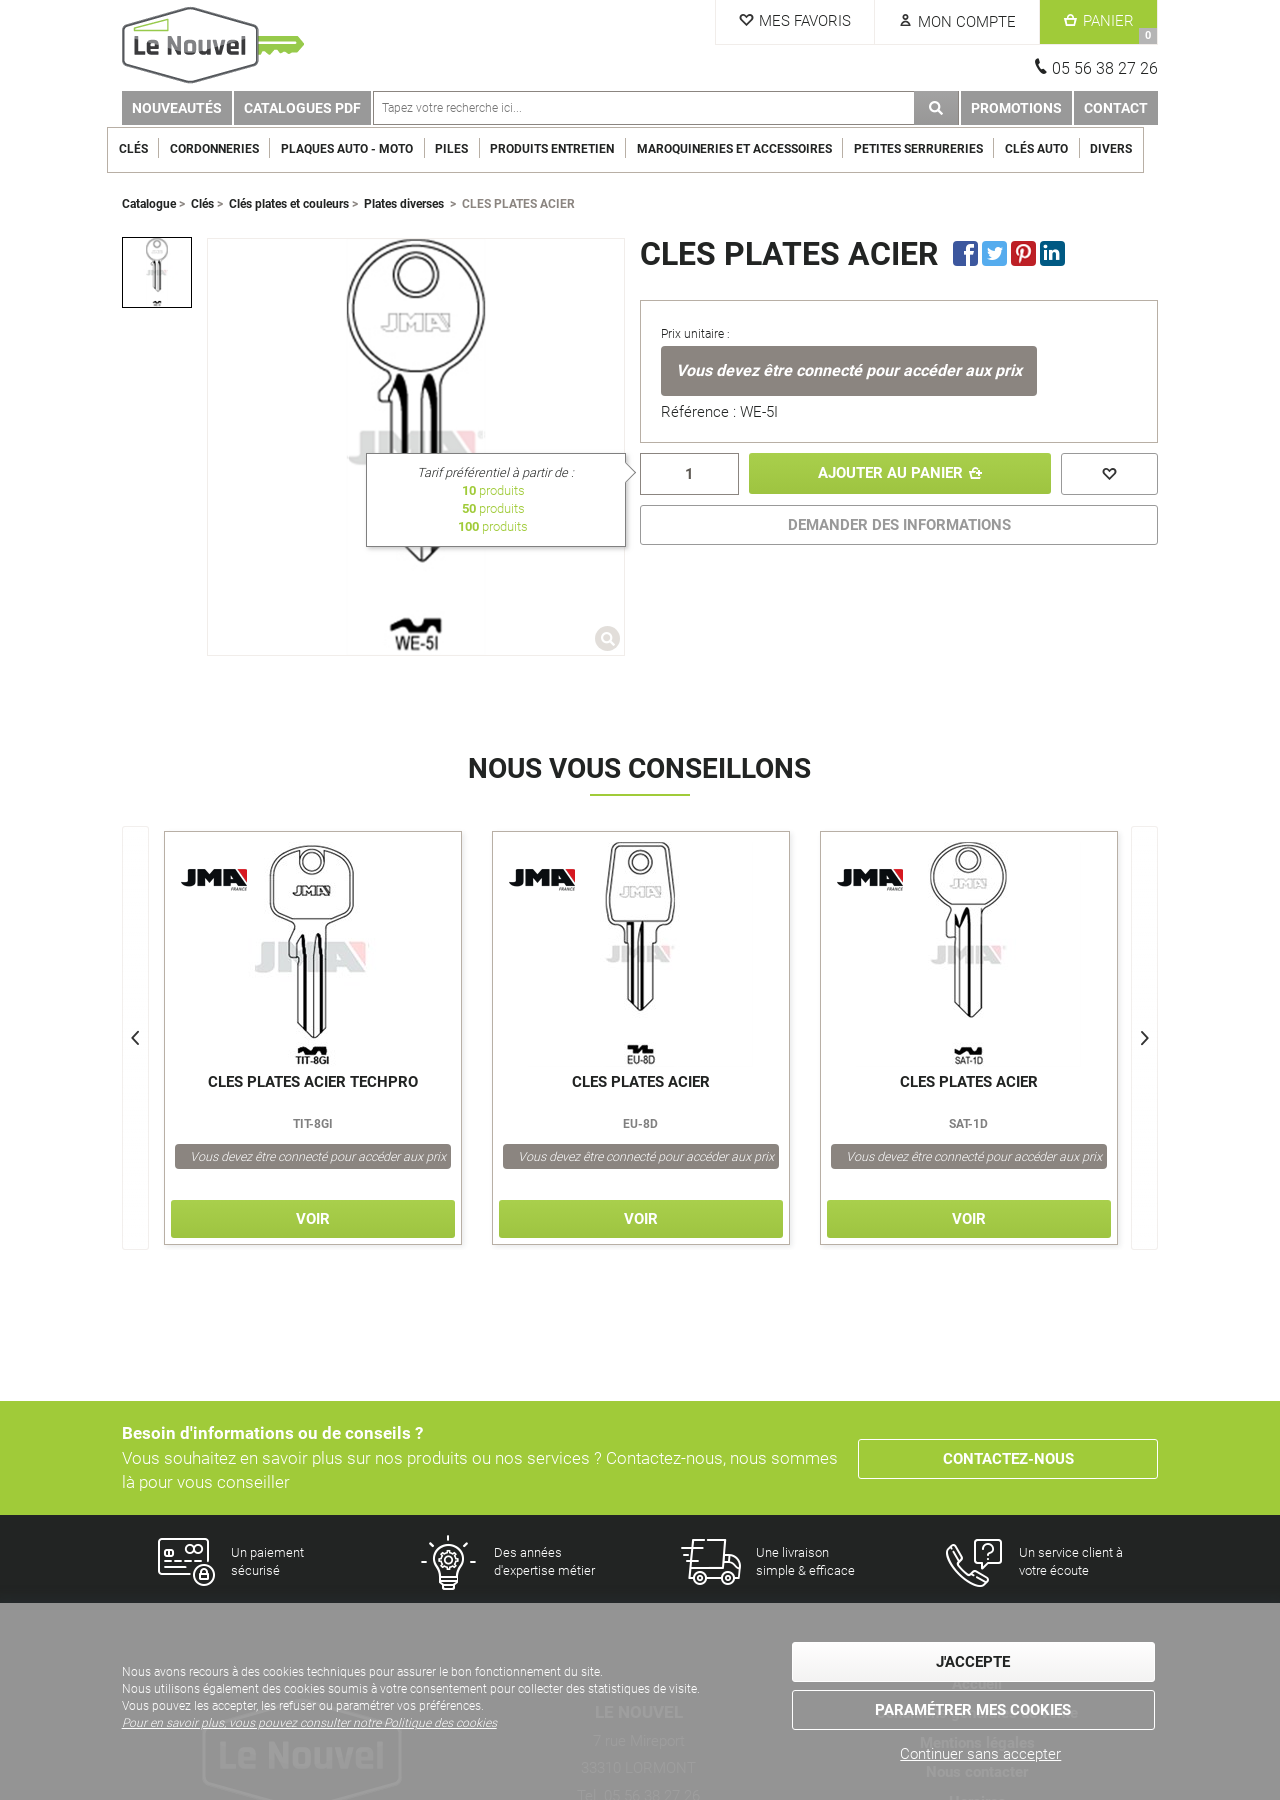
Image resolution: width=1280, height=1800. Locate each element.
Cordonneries (228, 149)
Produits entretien (567, 149)
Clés (147, 149)
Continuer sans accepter (980, 1754)
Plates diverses (404, 204)
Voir (313, 1219)
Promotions (1016, 108)
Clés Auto (1051, 149)
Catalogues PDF (302, 108)
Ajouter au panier (889, 474)
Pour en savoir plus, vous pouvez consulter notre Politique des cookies (309, 1724)
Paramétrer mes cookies (973, 1710)
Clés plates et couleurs (289, 204)
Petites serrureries (932, 149)
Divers (1126, 149)
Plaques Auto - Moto (362, 149)
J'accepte (973, 1663)
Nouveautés (177, 108)
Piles (466, 149)
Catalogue (149, 204)
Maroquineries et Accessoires (748, 149)
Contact (1116, 108)
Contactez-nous (1008, 1458)
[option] (157, 272)
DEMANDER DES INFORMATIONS (899, 525)
